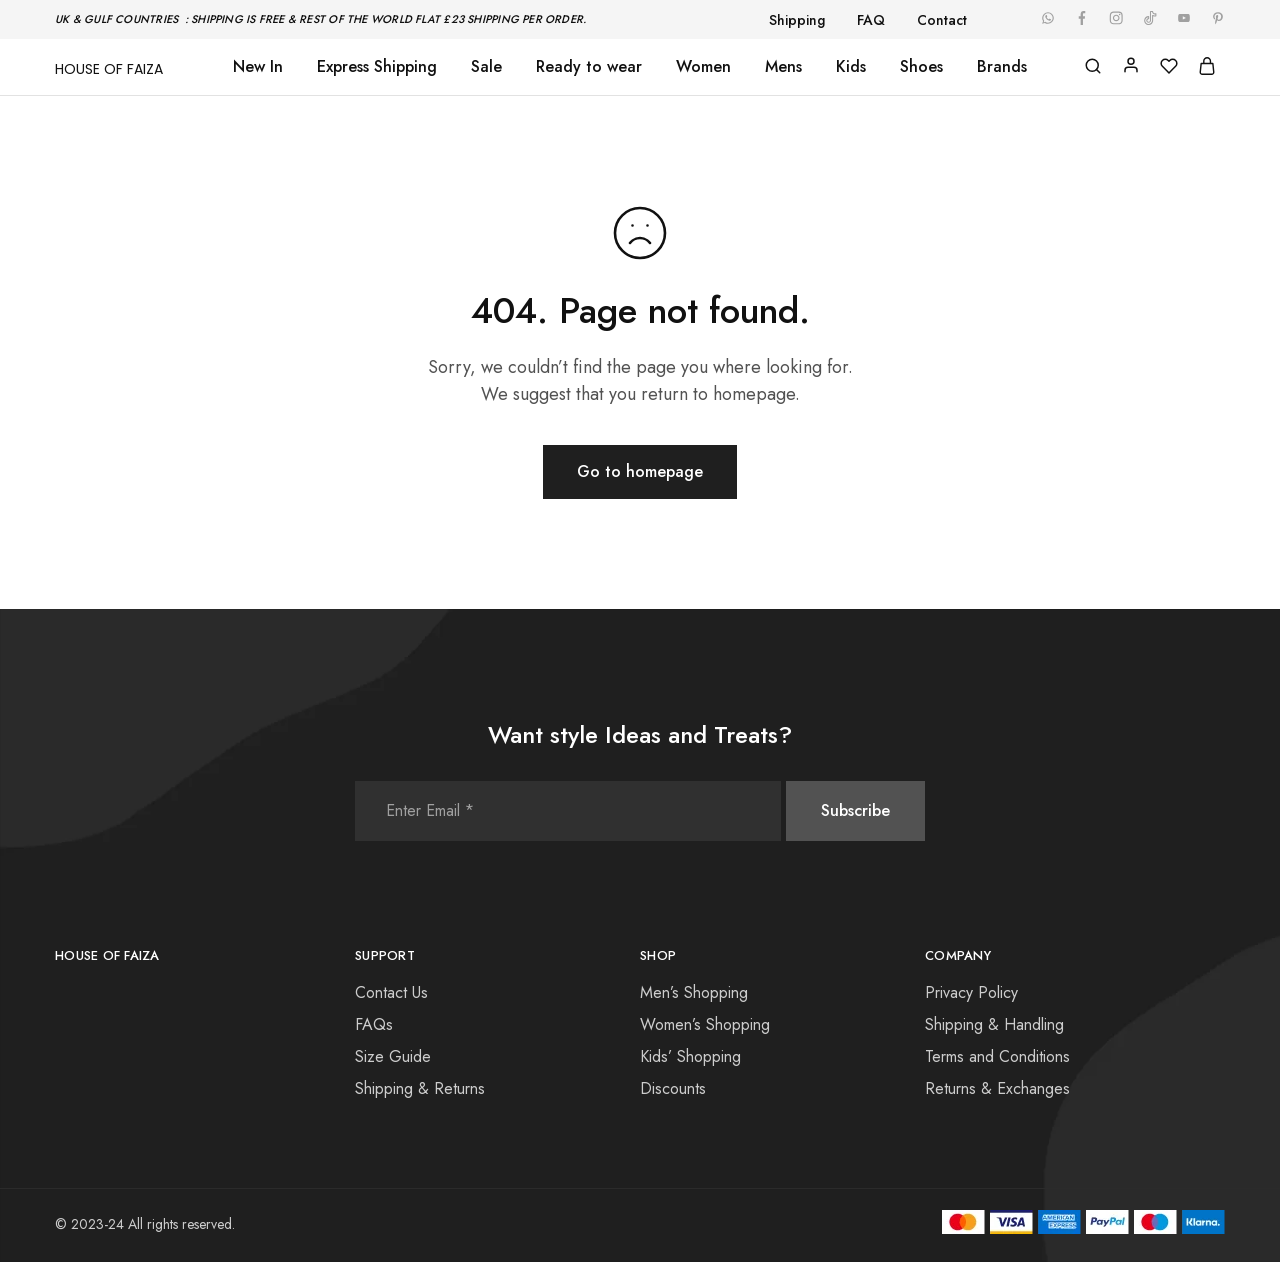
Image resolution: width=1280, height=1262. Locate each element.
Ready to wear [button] (589, 67)
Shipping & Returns (420, 1088)
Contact (942, 20)
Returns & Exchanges (997, 1088)
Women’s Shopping (705, 1024)
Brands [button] (1002, 67)
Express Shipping (377, 67)
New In (258, 67)
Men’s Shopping (694, 992)
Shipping (797, 20)
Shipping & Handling (994, 1024)
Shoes (921, 67)
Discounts (673, 1088)
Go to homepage (640, 471)
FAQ (871, 20)
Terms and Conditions (997, 1056)
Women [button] (703, 67)
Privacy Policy (971, 992)
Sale (486, 67)
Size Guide (393, 1056)
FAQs (374, 1024)
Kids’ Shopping (690, 1056)
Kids (851, 67)
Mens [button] (783, 67)
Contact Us (391, 992)
